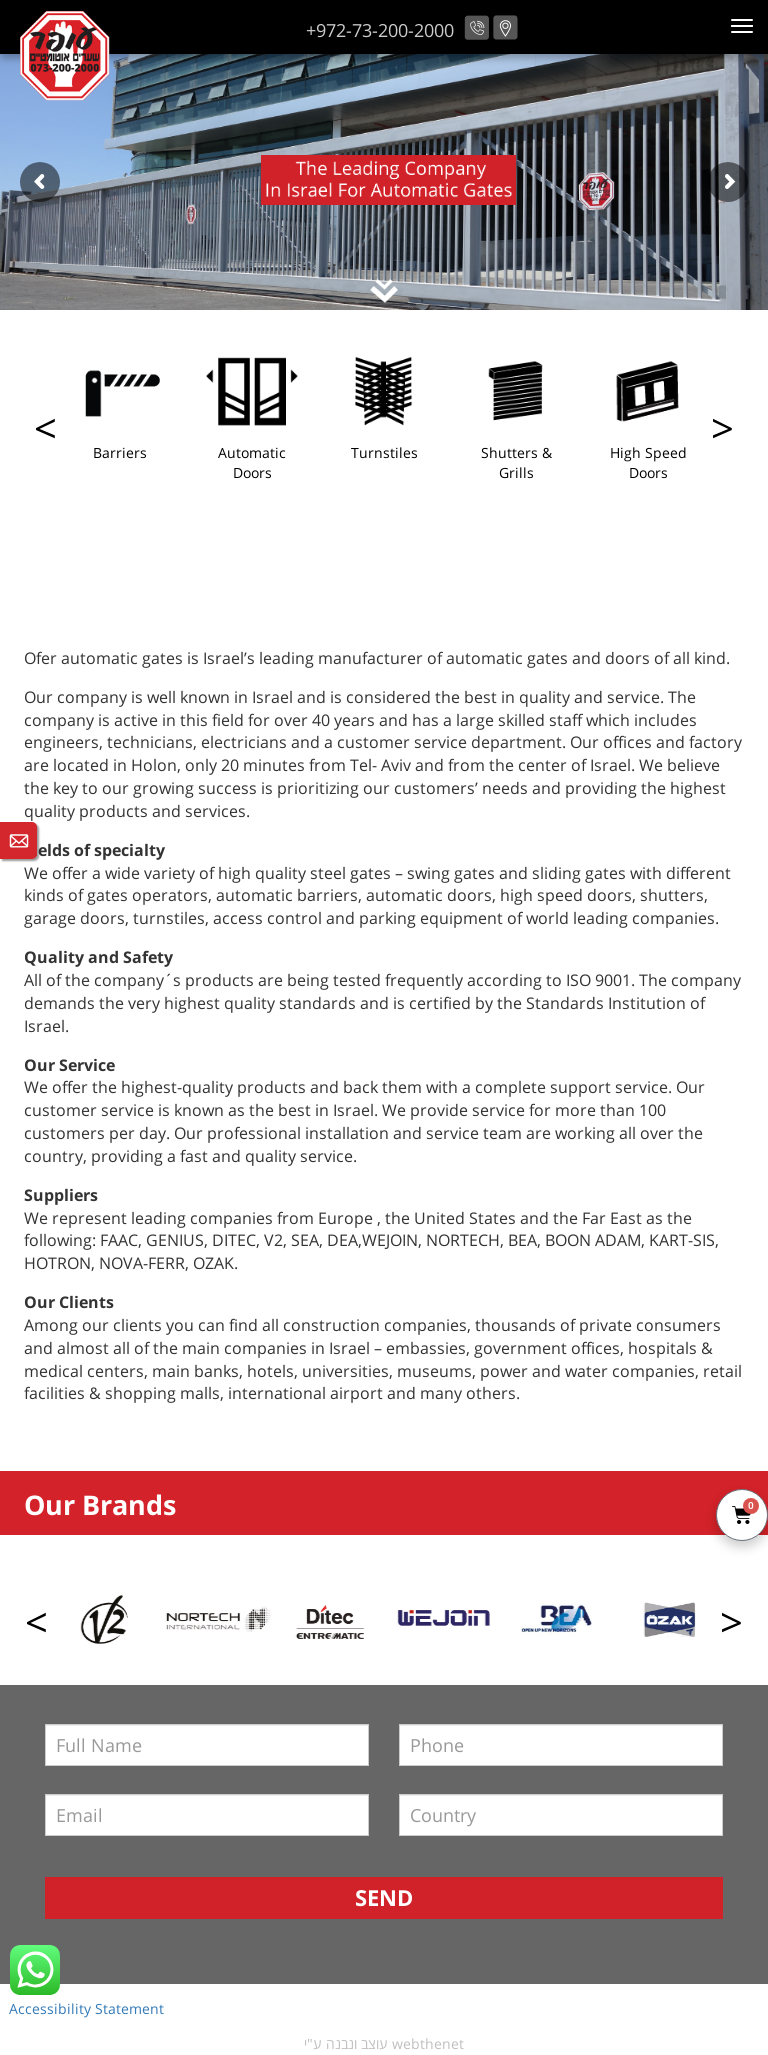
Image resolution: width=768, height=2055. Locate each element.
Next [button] (45, 433)
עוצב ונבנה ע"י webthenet (384, 2043)
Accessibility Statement (86, 2008)
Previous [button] (722, 433)
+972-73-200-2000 (380, 30)
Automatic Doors (252, 462)
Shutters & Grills (516, 462)
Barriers (120, 452)
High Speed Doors (648, 462)
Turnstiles (384, 452)
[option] (120, 409)
